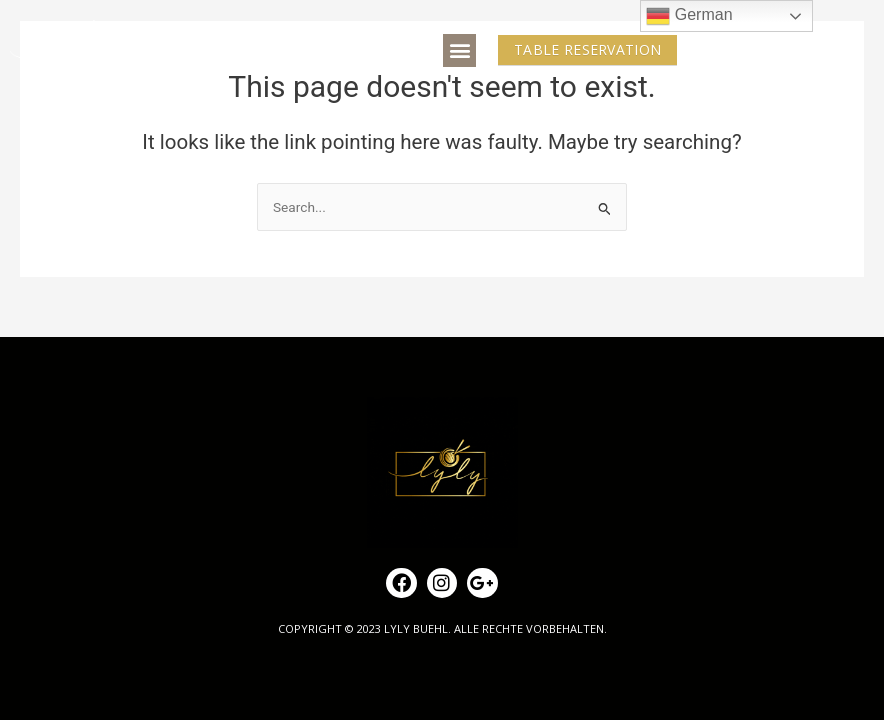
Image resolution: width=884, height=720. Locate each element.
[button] (459, 50)
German (689, 16)
